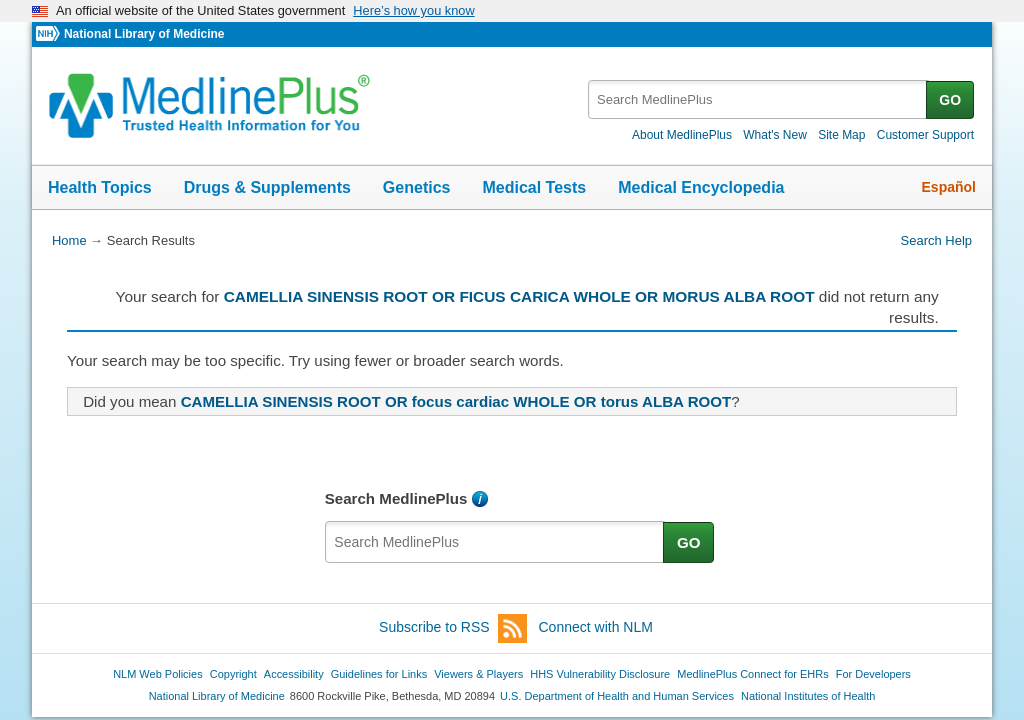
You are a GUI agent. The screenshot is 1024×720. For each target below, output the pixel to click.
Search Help (936, 240)
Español (949, 187)
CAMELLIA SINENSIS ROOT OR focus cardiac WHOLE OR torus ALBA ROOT (456, 401)
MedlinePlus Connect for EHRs (752, 674)
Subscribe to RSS (453, 628)
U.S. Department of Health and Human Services (617, 696)
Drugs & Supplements (267, 187)
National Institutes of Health (808, 696)
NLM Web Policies (158, 674)
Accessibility (294, 674)
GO (950, 100)
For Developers (873, 674)
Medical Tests (534, 187)
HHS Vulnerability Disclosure (600, 674)
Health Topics (100, 187)
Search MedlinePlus (396, 498)
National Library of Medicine (144, 34)
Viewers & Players (478, 674)
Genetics (417, 187)
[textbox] (758, 99)
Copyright (233, 674)
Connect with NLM (596, 627)
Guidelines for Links (379, 674)
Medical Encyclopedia (701, 187)
